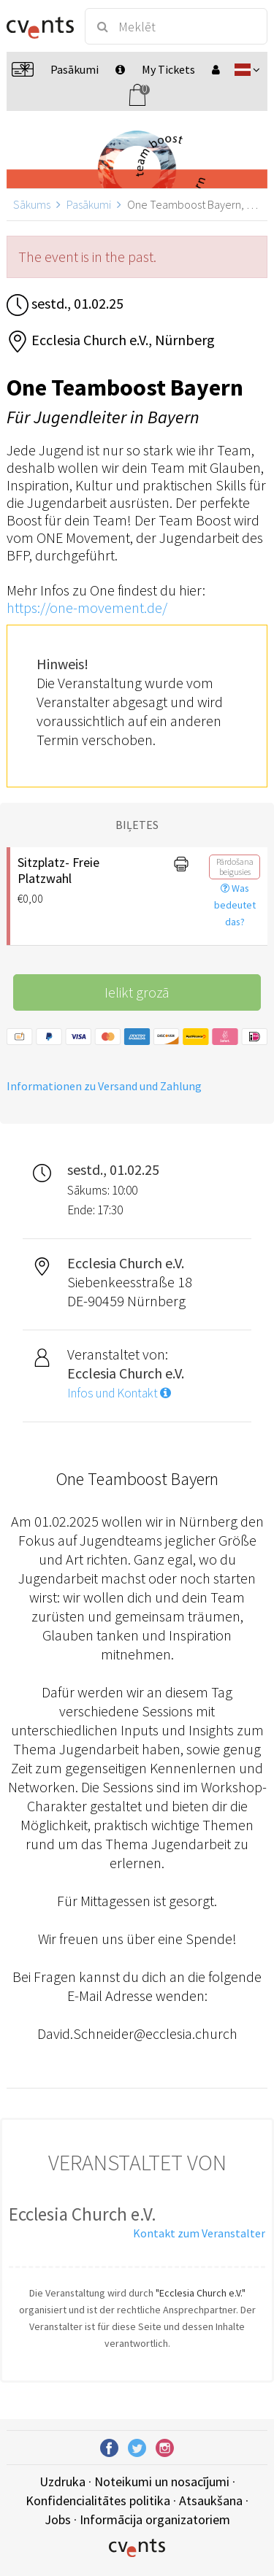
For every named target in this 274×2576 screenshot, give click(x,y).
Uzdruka (62, 2481)
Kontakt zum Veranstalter (199, 2233)
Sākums (31, 204)
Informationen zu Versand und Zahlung (104, 1086)
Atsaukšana (211, 2500)
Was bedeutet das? (235, 905)
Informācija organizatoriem (155, 2519)
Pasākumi (88, 204)
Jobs (58, 2519)
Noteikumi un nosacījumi (161, 2481)
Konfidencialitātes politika (98, 2500)
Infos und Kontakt (119, 1393)
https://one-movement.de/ (87, 607)
